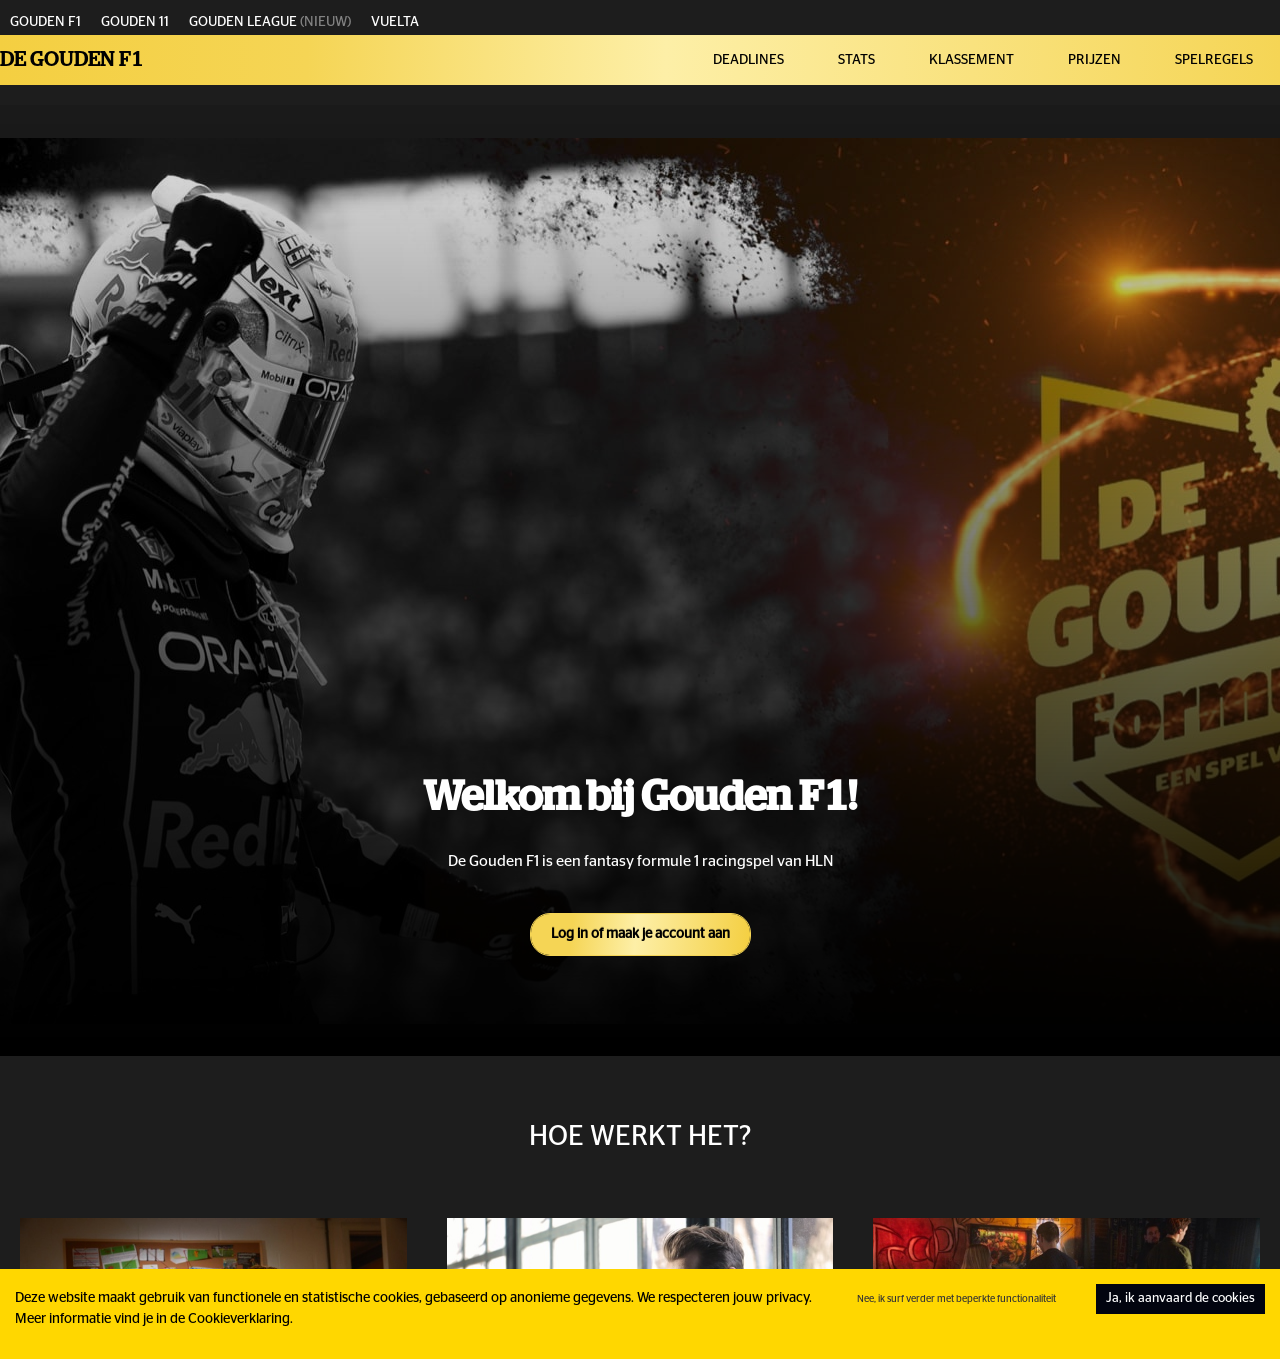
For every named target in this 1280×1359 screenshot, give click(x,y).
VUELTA (395, 22)
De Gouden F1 (72, 59)
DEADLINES (748, 60)
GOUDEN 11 (135, 22)
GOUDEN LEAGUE (243, 22)
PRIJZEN (1094, 60)
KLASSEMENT (971, 60)
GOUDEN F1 (45, 22)
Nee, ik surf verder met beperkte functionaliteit (956, 1299)
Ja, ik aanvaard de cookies (1180, 1298)
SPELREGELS (1214, 60)
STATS (856, 60)
